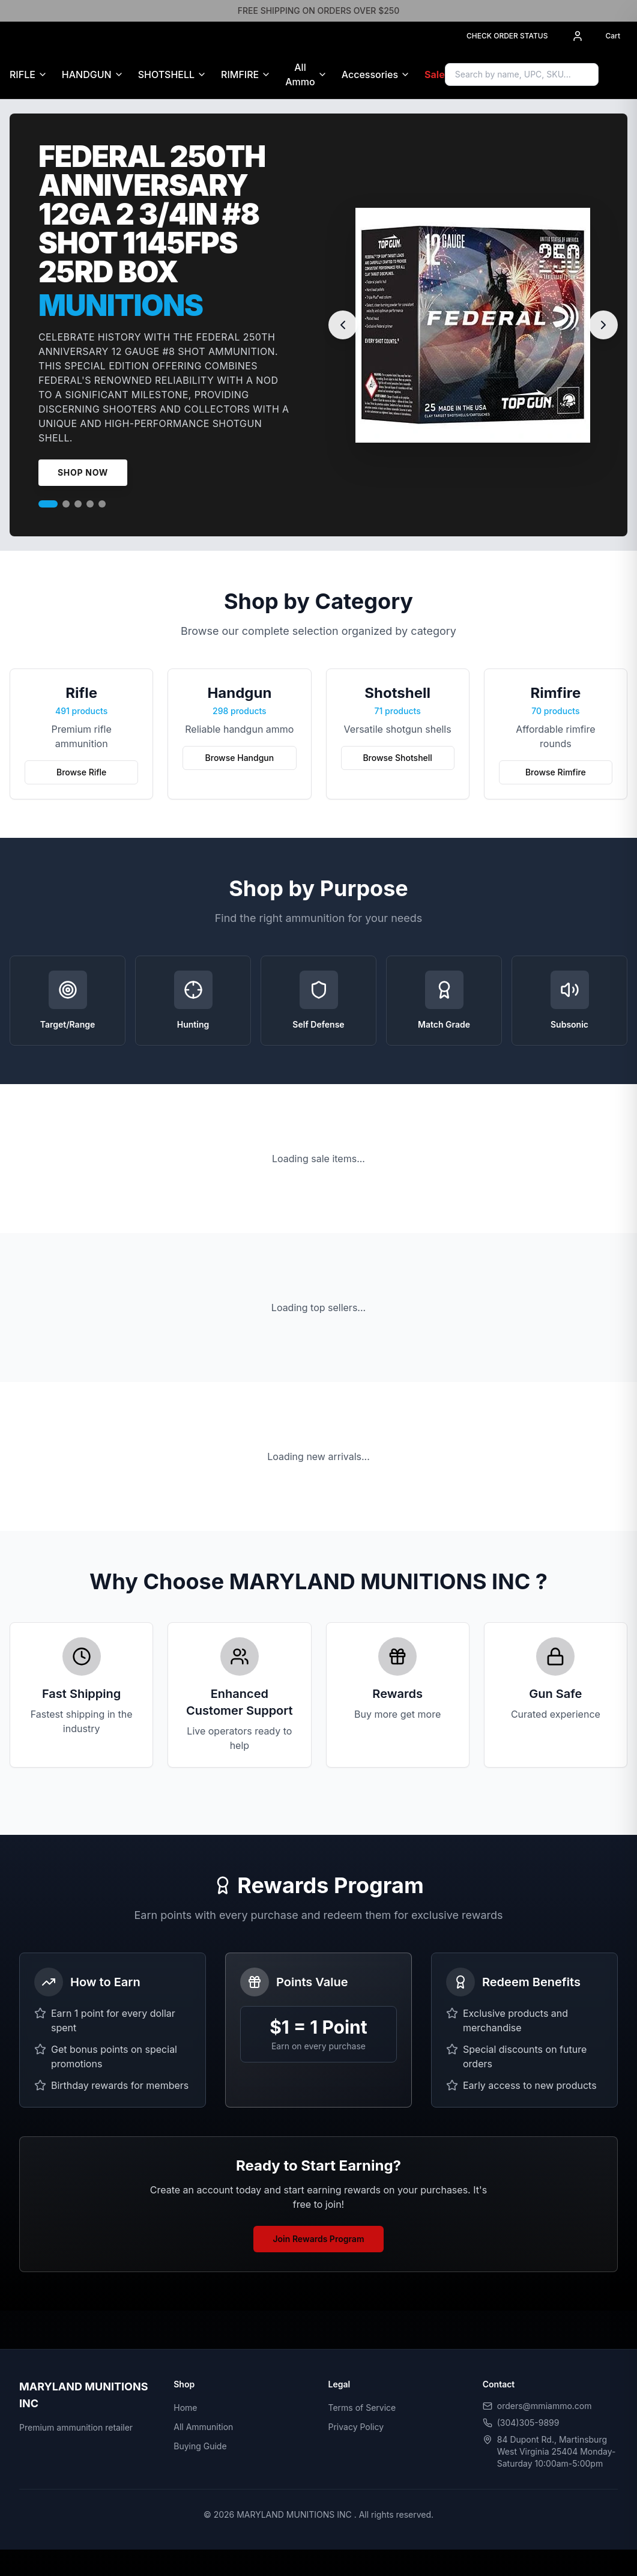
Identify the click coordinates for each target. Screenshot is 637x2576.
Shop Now (83, 472)
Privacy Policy (356, 2427)
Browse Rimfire (555, 772)
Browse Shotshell (397, 758)
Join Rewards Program (318, 2239)
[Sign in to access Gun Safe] (622, 74)
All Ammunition (203, 2427)
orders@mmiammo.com (544, 2406)
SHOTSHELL (166, 74)
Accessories (370, 74)
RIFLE (22, 74)
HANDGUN (87, 74)
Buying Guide (200, 2446)
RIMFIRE (240, 74)
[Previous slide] (342, 325)
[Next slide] (603, 325)
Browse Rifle (81, 772)
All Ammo (300, 74)
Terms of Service (362, 2407)
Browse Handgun (239, 758)
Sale (434, 74)
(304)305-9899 (528, 2422)
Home (185, 2407)
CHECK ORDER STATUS (507, 35)
